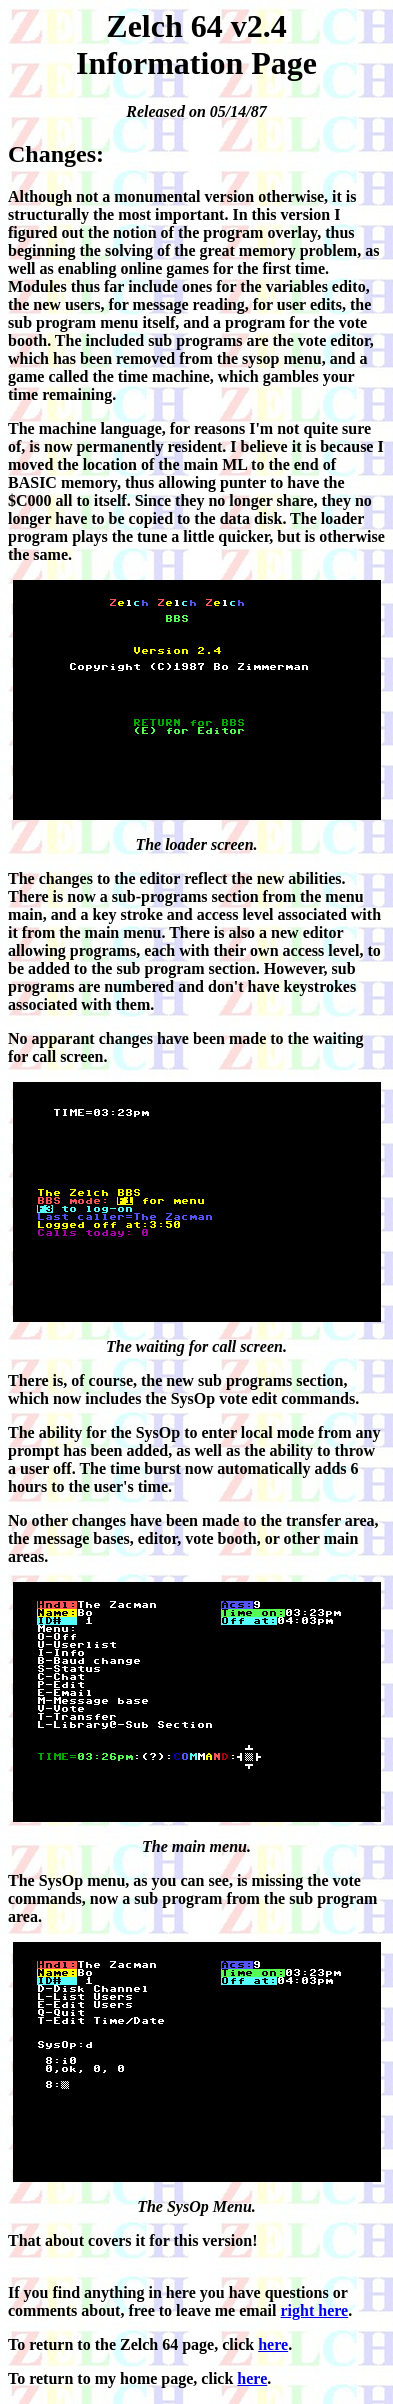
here (273, 2344)
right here (315, 2310)
